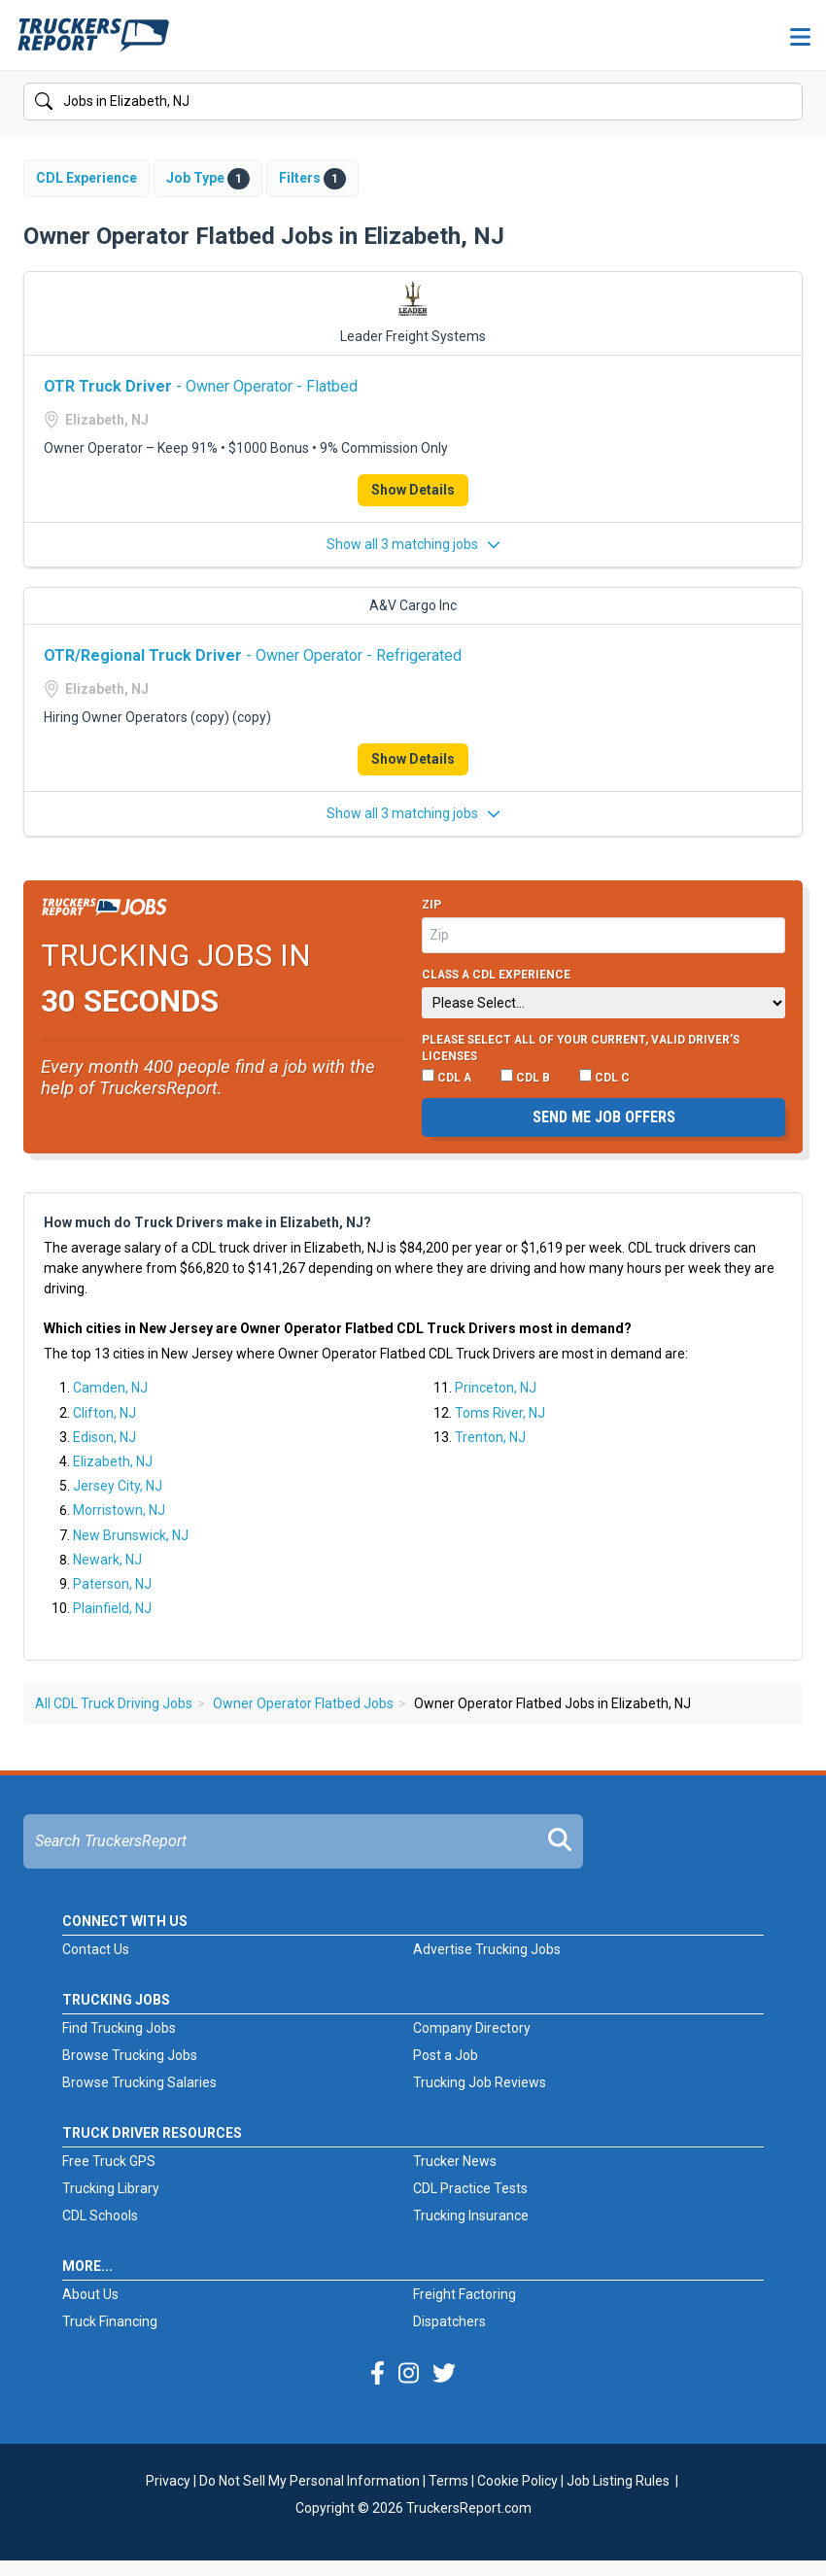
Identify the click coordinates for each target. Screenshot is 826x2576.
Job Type (208, 178)
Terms (448, 2481)
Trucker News (455, 2161)
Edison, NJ (104, 1437)
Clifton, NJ (104, 1413)
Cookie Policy (517, 2481)
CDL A (446, 1076)
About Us (90, 2294)
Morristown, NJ (119, 1510)
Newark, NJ (107, 1559)
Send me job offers (604, 1117)
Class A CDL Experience (496, 974)
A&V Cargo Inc (413, 605)
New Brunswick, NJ (131, 1535)
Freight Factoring (464, 2294)
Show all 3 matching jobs (413, 544)
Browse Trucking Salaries (139, 2082)
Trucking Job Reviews (479, 2082)
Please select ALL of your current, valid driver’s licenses (581, 1048)
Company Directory (472, 2028)
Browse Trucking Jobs (129, 2055)
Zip (431, 904)
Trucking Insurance (471, 2215)
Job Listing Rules (618, 2481)
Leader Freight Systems (413, 336)
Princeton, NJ (495, 1387)
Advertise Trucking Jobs (487, 1949)
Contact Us (95, 1949)
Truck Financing (109, 2321)
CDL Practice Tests (470, 2188)
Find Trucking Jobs (119, 2028)
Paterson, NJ (112, 1584)
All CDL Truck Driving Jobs (113, 1703)
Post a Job (445, 2055)
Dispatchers (449, 2321)
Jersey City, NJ (117, 1486)
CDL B (525, 1076)
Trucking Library (110, 2188)
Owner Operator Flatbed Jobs (303, 1703)
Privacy (168, 2481)
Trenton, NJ (490, 1437)
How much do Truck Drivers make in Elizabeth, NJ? (207, 1222)
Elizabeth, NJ (113, 1461)
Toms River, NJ (500, 1413)
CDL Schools (100, 2215)
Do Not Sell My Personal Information (309, 2481)
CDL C (604, 1076)
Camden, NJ (110, 1387)
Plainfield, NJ (112, 1608)
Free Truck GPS (108, 2161)
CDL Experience (86, 178)
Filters (312, 178)
